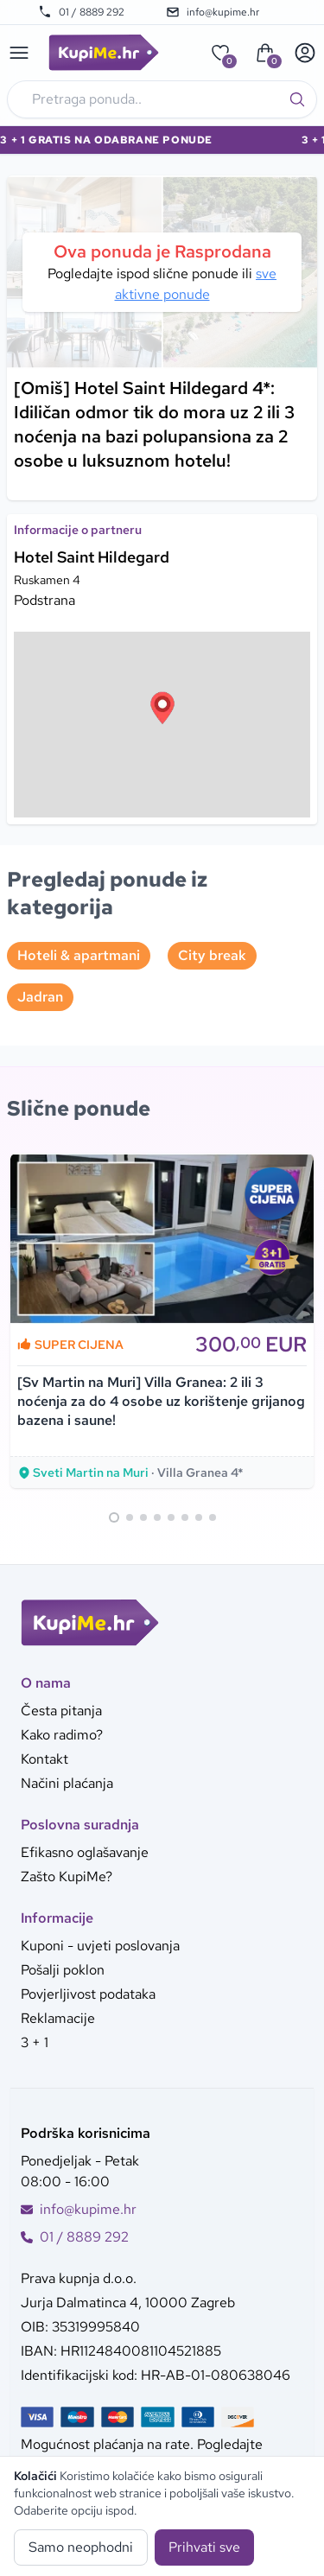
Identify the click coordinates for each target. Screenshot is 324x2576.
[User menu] (305, 53)
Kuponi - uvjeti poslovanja (100, 1946)
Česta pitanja (61, 1710)
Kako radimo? (62, 1735)
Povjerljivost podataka (88, 1994)
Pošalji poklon (63, 1970)
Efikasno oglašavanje (85, 1852)
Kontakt (44, 1759)
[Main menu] (19, 53)
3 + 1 (34, 2042)
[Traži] (297, 99)
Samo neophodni (81, 2547)
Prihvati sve (204, 2547)
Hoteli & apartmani (78, 955)
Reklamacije (58, 2018)
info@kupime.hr (212, 12)
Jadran (40, 997)
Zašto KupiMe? (66, 1876)
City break (212, 955)
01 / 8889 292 (81, 12)
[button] (162, 707)
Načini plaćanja (67, 1783)
